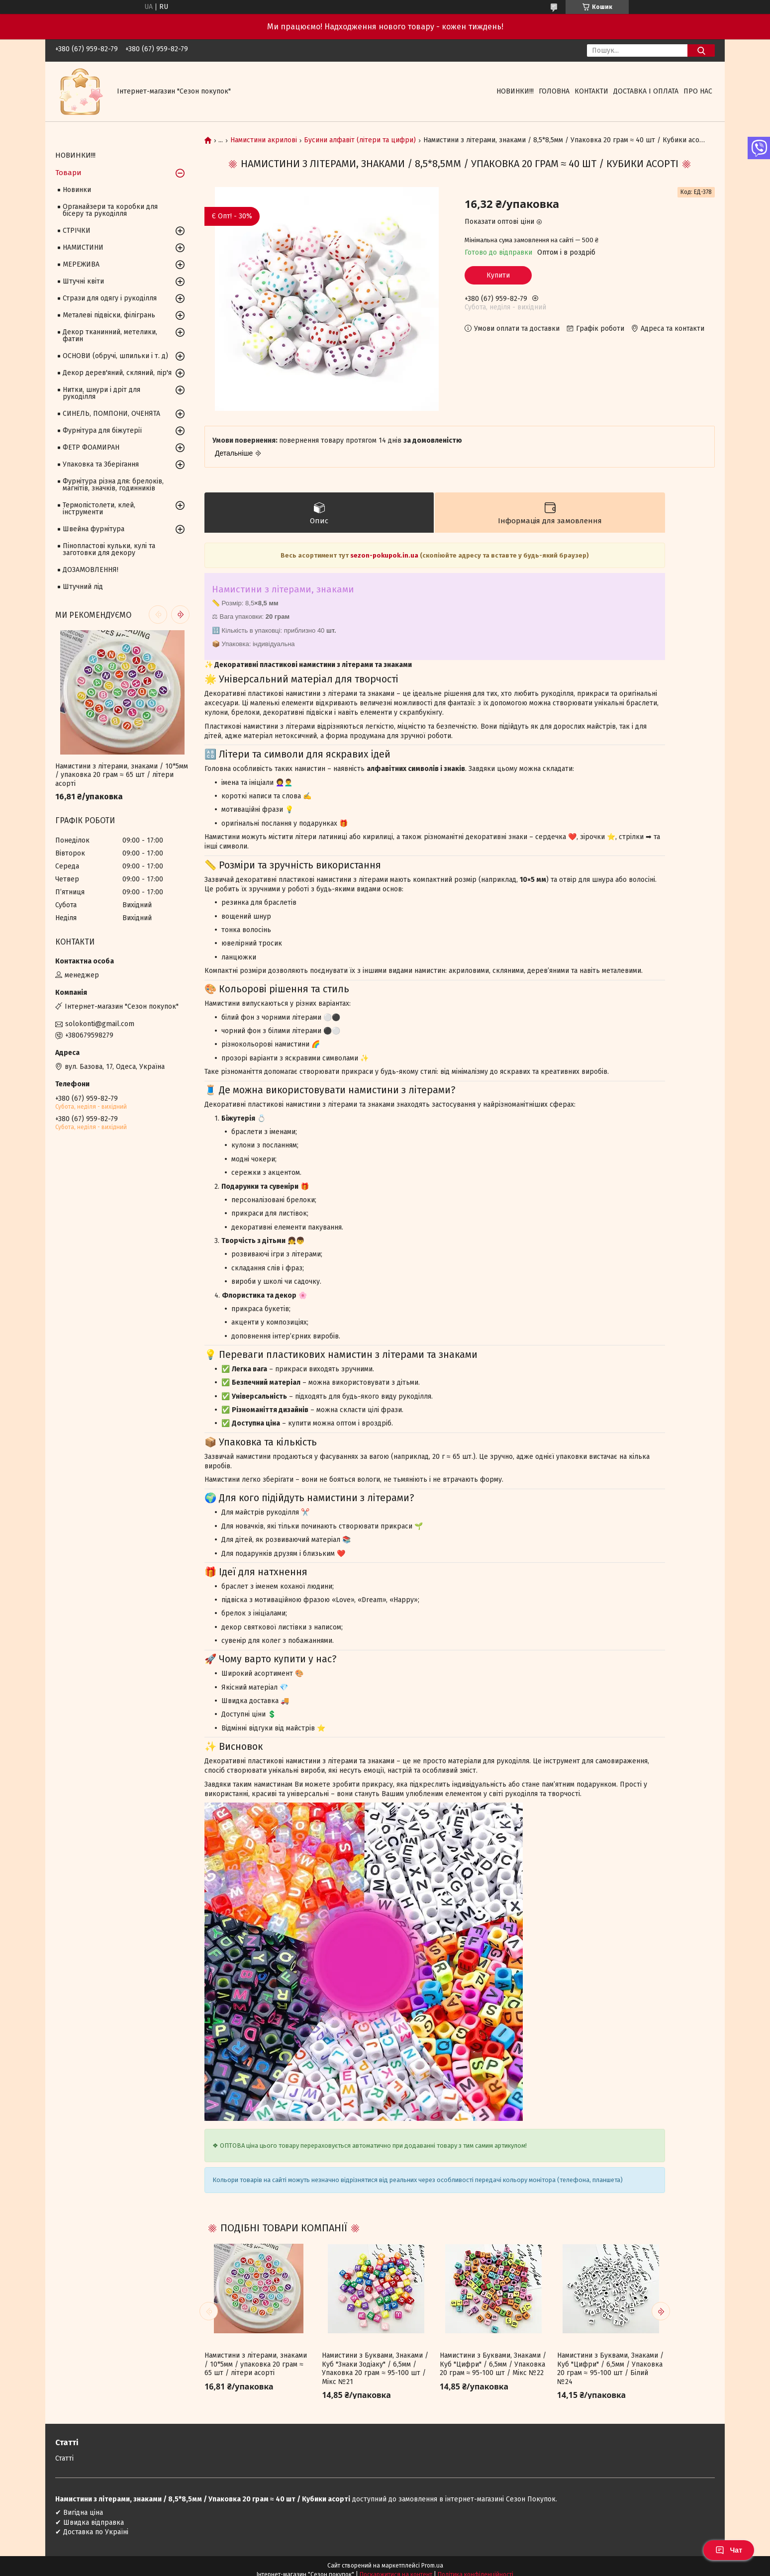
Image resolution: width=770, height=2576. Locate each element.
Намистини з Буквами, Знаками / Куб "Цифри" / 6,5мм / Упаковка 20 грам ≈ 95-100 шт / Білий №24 (610, 2368)
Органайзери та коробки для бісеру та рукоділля (110, 210)
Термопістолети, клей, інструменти (99, 508)
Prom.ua (432, 2565)
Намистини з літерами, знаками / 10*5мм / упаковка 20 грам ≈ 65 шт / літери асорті (255, 2364)
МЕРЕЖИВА (81, 264)
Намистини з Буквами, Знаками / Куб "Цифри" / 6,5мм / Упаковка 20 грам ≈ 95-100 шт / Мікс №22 (493, 2364)
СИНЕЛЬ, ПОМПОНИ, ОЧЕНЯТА (111, 413)
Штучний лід (83, 586)
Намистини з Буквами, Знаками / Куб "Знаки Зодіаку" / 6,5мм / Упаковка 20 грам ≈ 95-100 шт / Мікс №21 (375, 2368)
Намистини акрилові (263, 140)
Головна (554, 91)
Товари (68, 172)
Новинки (77, 190)
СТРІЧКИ (77, 230)
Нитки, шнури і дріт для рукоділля (101, 393)
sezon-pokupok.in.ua (385, 555)
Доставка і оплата (645, 91)
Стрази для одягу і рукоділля (110, 298)
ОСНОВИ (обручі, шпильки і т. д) (115, 356)
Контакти (591, 91)
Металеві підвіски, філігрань (109, 315)
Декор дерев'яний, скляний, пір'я (117, 373)
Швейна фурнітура (93, 529)
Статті (64, 2458)
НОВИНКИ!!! (515, 91)
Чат (728, 2550)
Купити (498, 275)
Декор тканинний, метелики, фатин (110, 335)
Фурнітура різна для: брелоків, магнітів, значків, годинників (113, 484)
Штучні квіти (83, 281)
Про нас (697, 91)
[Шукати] (701, 50)
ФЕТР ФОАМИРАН (91, 447)
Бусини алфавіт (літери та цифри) (360, 140)
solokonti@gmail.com (99, 1024)
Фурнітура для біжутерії (102, 430)
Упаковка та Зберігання (101, 464)
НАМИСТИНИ (83, 247)
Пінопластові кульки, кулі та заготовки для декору (109, 549)
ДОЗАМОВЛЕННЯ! (90, 570)
